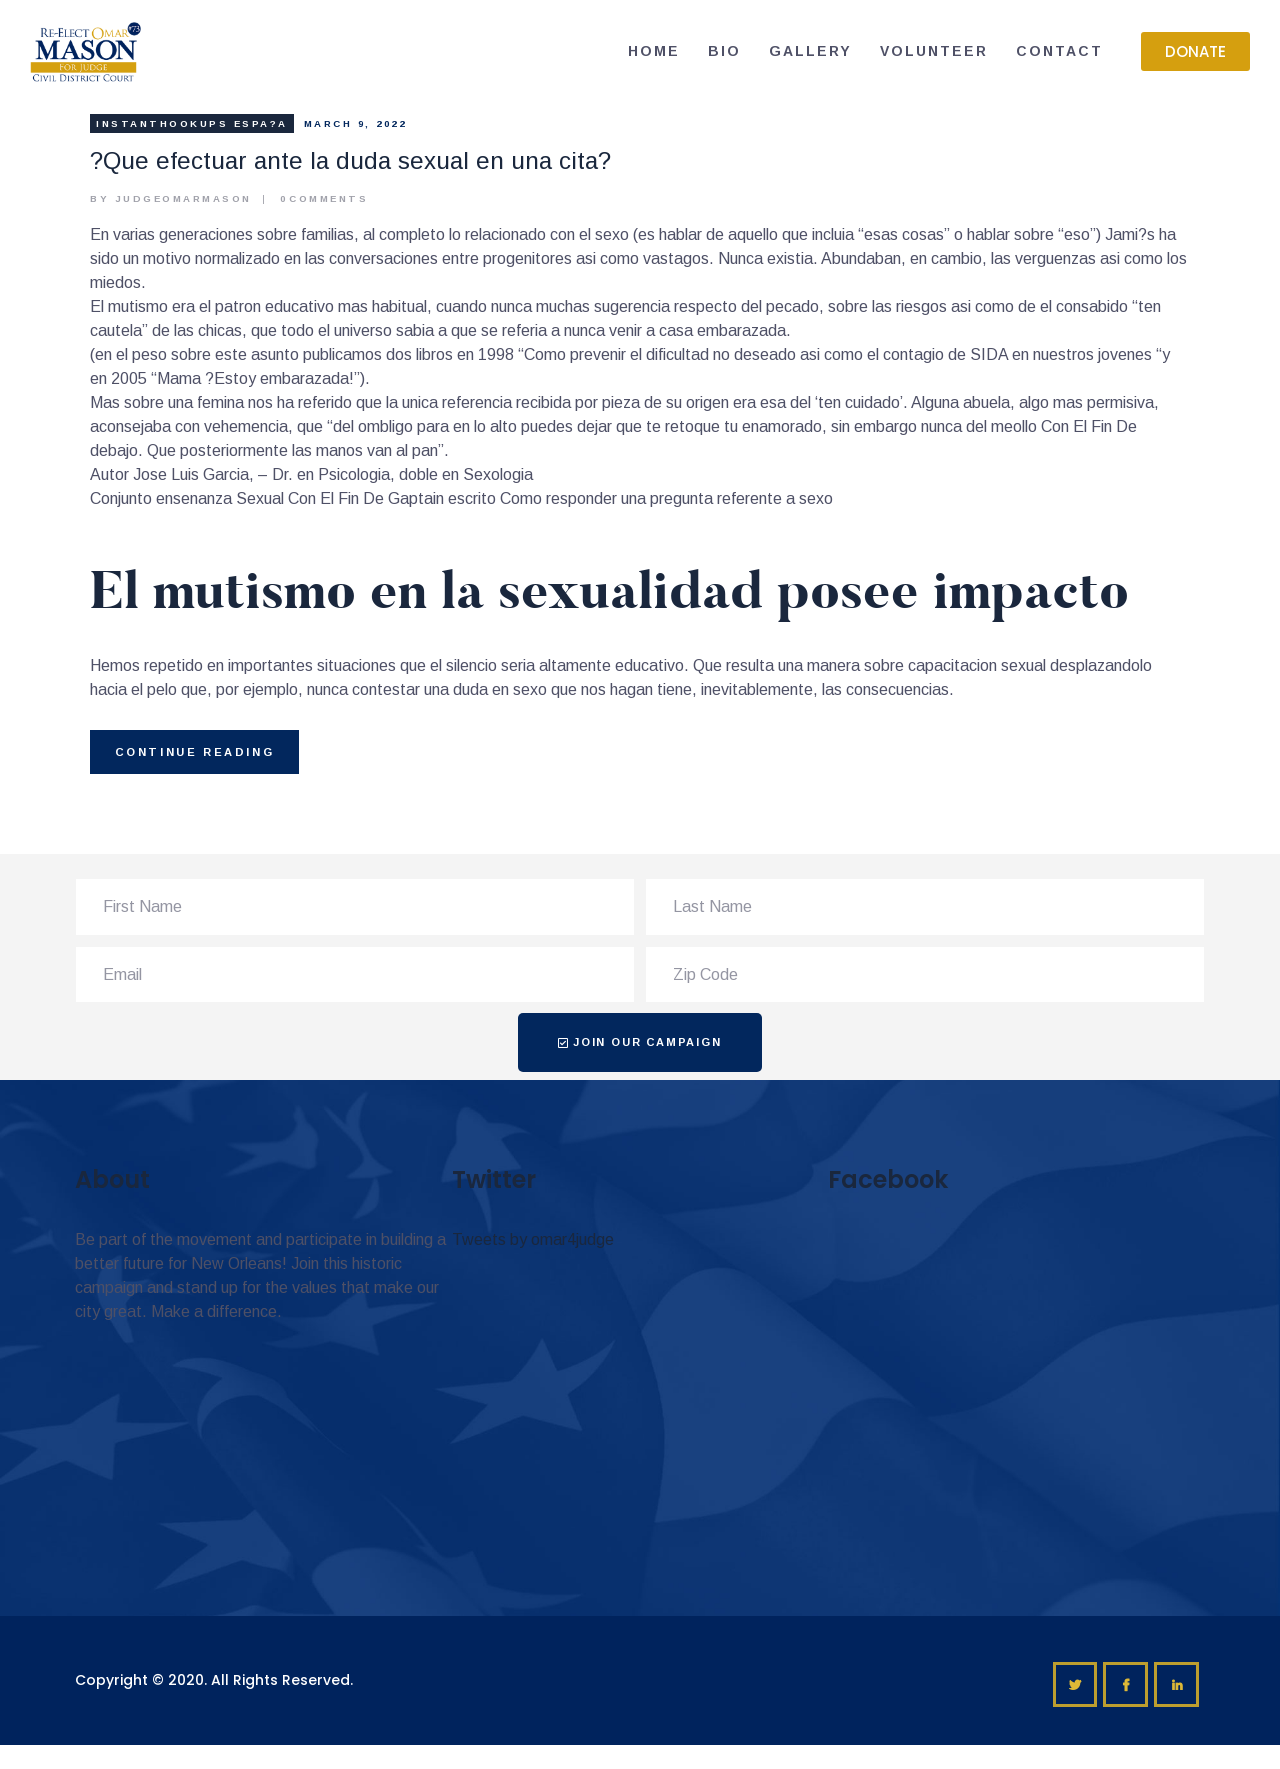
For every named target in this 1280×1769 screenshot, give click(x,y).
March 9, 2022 (355, 123)
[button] (1195, 51)
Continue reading (195, 752)
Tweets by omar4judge (533, 1239)
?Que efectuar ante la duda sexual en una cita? (350, 160)
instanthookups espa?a (192, 123)
